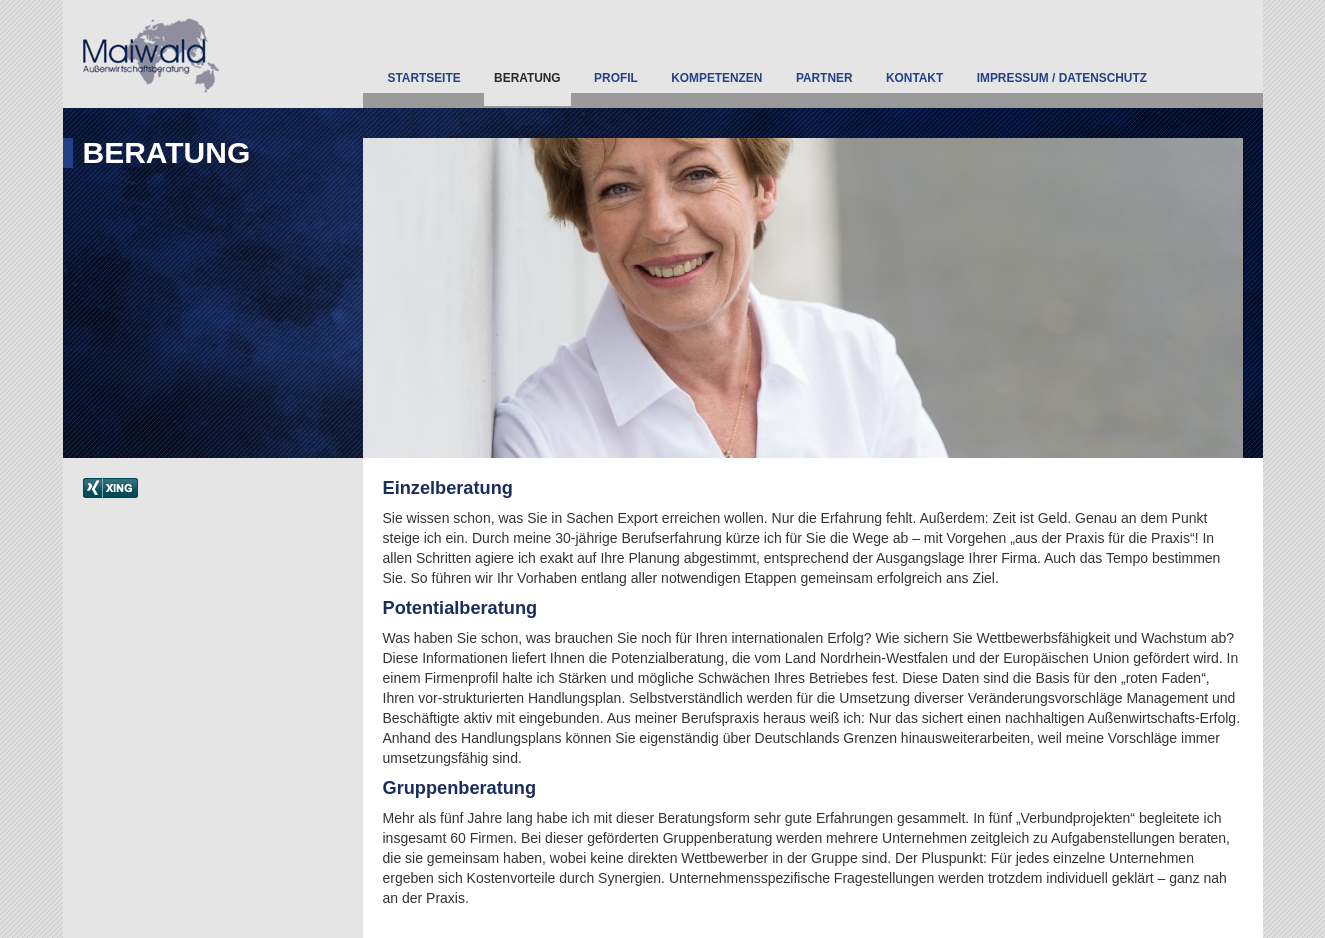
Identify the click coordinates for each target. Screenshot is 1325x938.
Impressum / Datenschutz (1062, 78)
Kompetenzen (716, 78)
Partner (824, 78)
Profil (616, 78)
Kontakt (914, 78)
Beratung (527, 78)
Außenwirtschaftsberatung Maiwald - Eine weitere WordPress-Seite (215, 54)
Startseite (424, 78)
